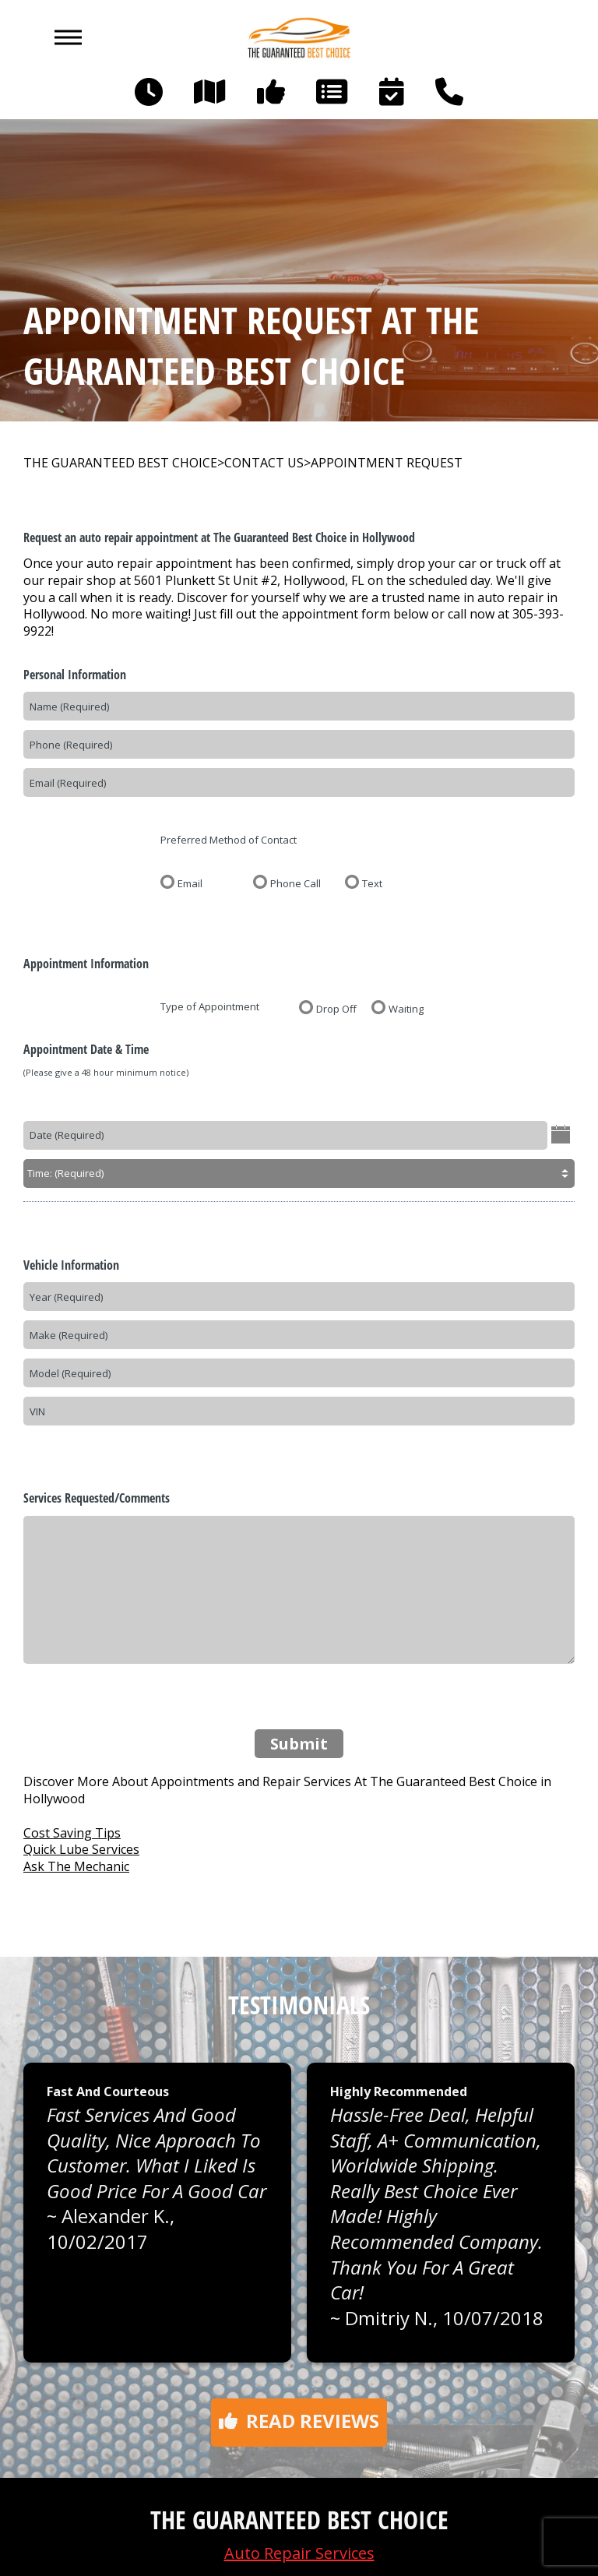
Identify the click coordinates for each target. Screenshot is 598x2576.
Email (190, 882)
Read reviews (299, 2420)
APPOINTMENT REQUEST (387, 463)
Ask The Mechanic (76, 1866)
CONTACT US (264, 463)
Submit (299, 1743)
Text (372, 882)
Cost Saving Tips (72, 1832)
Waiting (406, 1008)
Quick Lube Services (81, 1849)
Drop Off (336, 1008)
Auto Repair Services (299, 2553)
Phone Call (295, 882)
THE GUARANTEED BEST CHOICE (120, 463)
